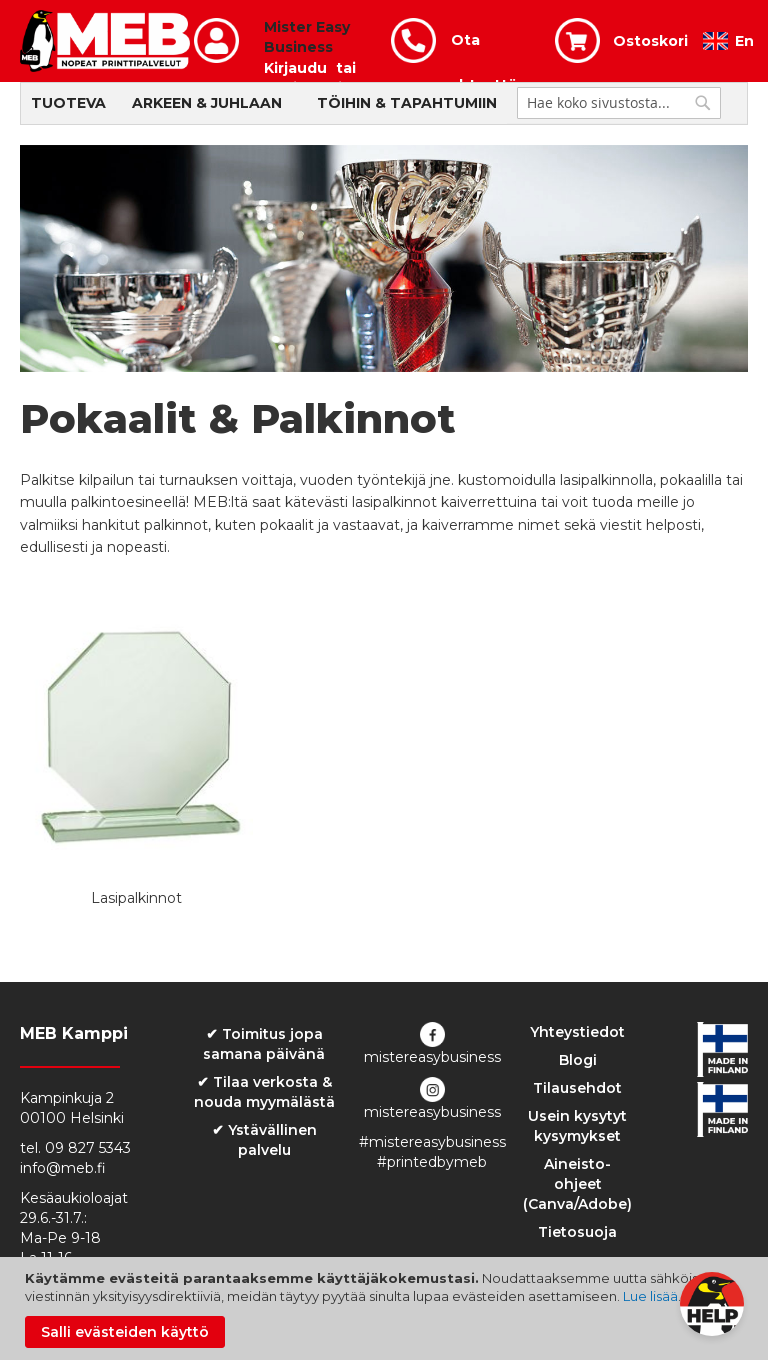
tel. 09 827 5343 (75, 1148)
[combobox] (619, 103)
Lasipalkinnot (136, 898)
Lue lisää (650, 1296)
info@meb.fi (63, 1168)
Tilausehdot (577, 1088)
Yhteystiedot (577, 1032)
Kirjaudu (295, 68)
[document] (386, 1308)
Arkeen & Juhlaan (207, 103)
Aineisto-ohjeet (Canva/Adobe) (577, 1184)
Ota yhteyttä (484, 47)
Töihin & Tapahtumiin (407, 103)
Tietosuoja (577, 1232)
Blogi (578, 1060)
